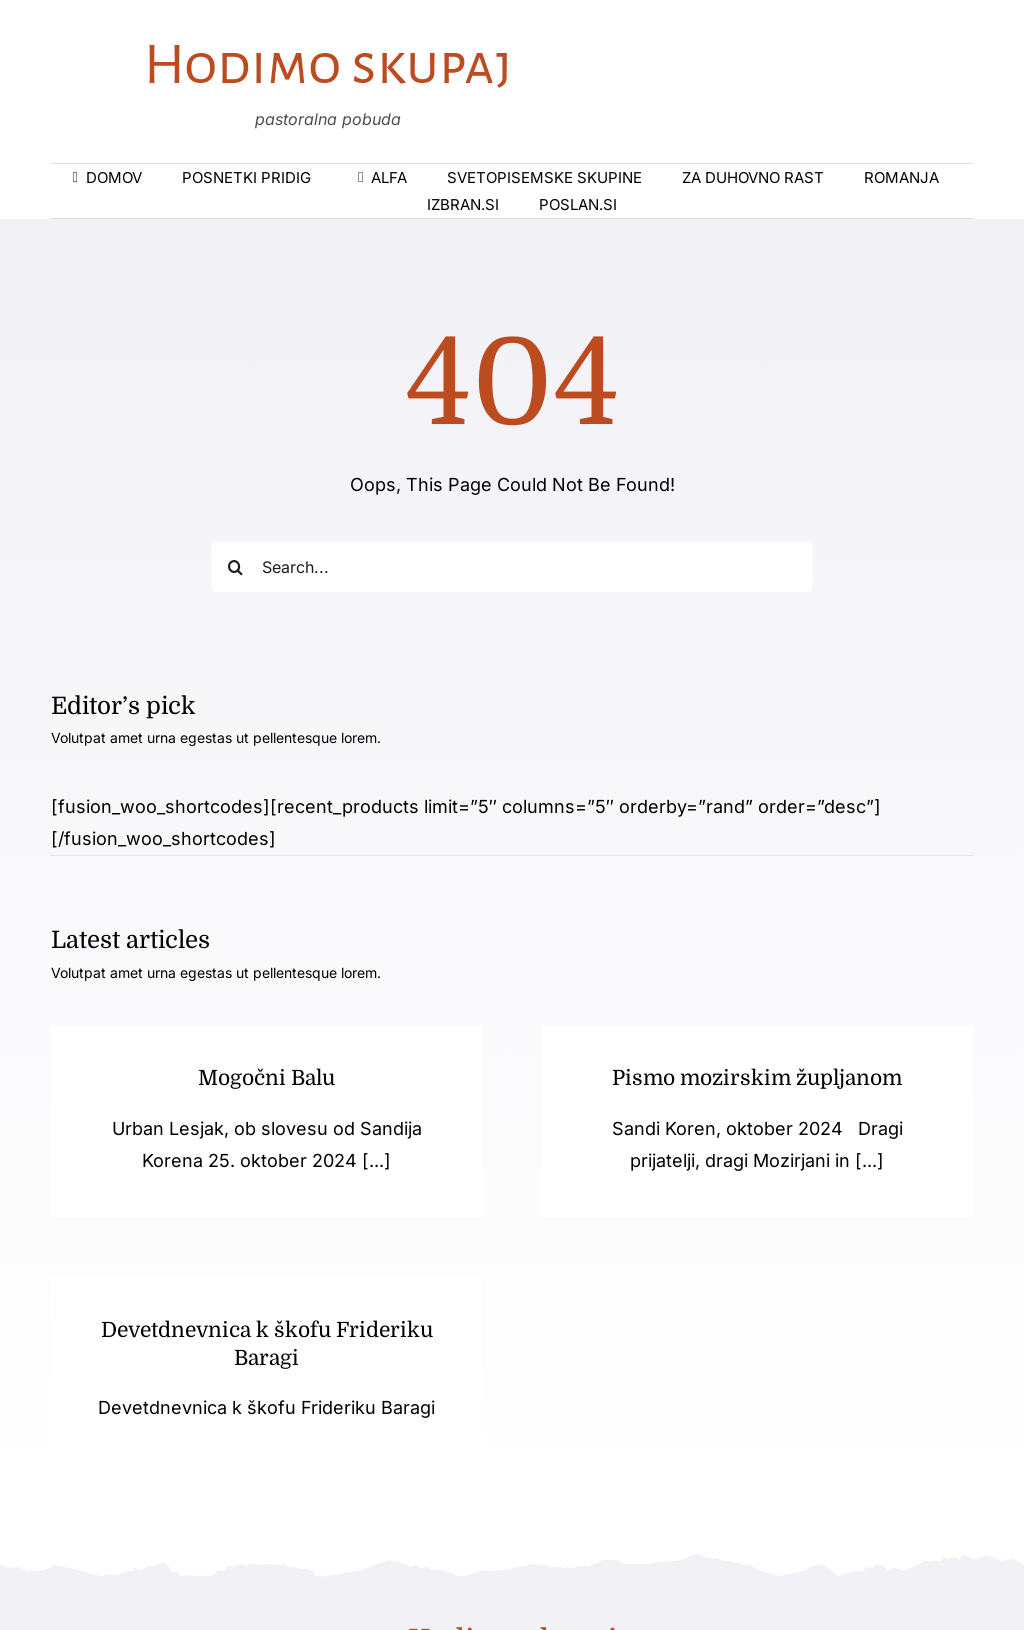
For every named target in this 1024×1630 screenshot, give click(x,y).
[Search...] (512, 567)
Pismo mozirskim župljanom (748, 1078)
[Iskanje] (236, 567)
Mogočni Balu (266, 1078)
